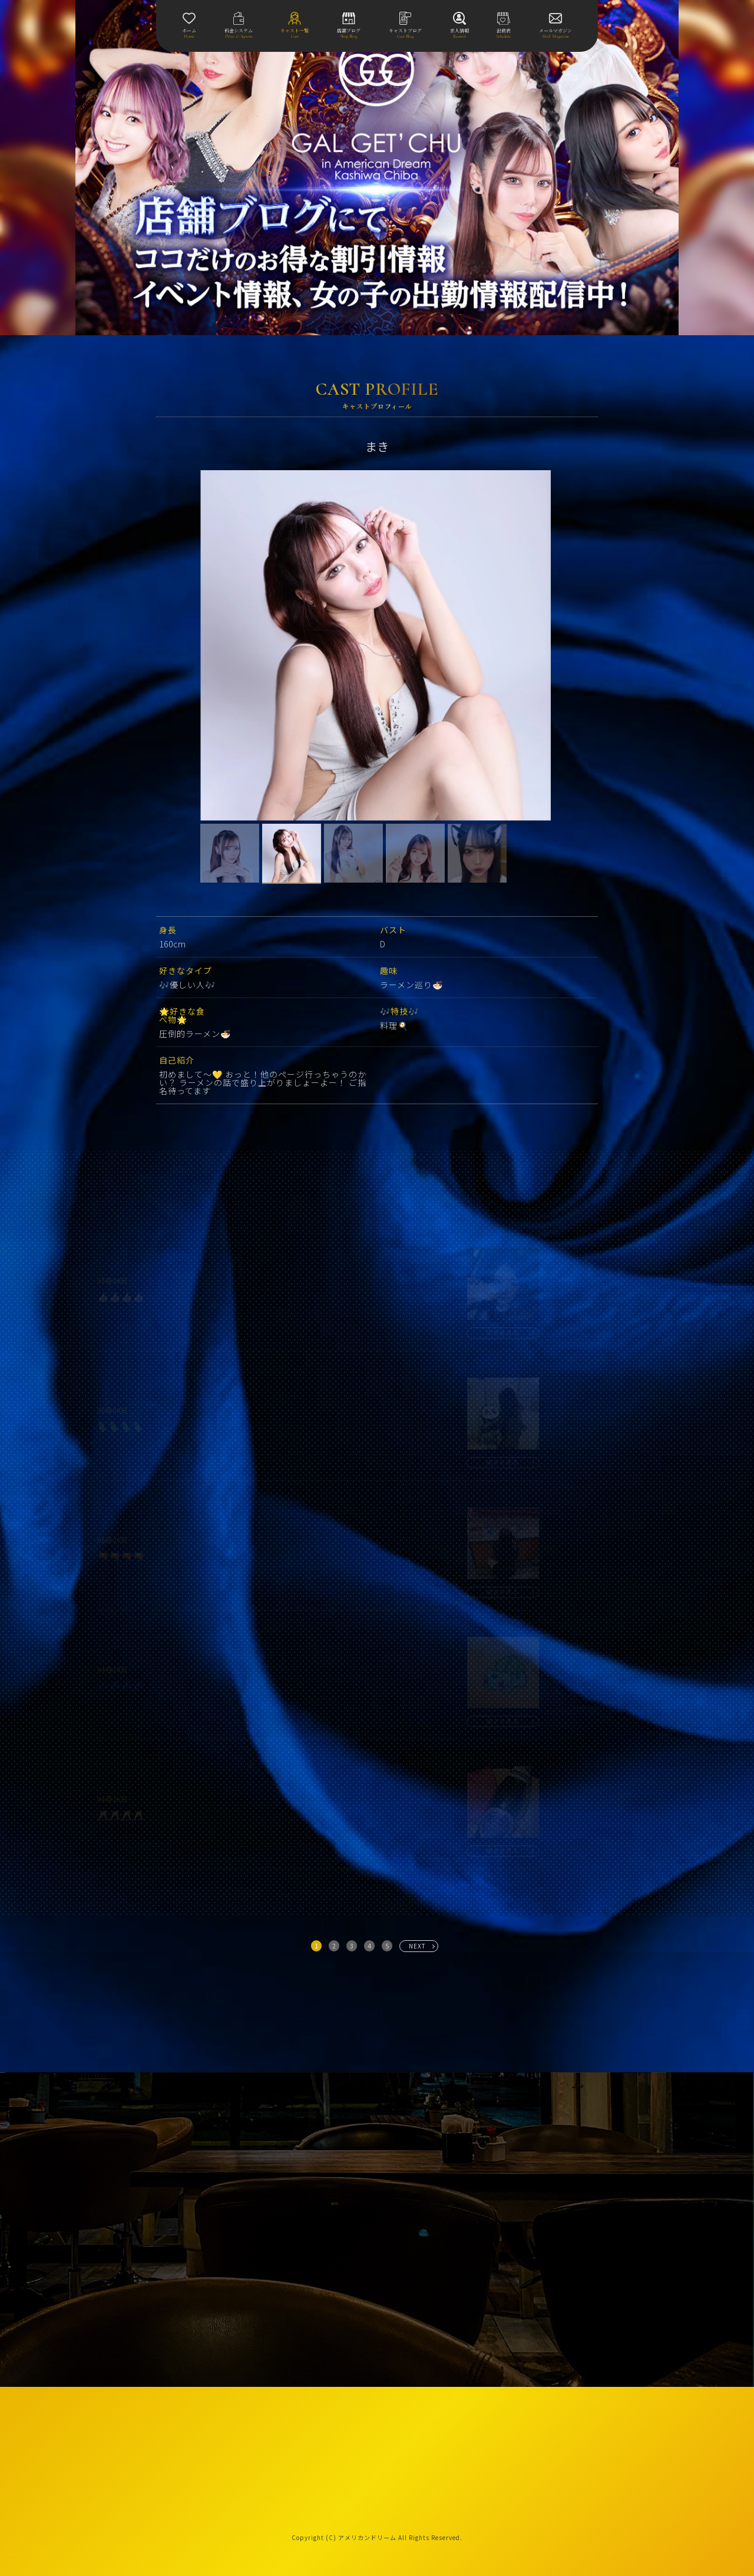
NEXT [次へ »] (417, 1945)
